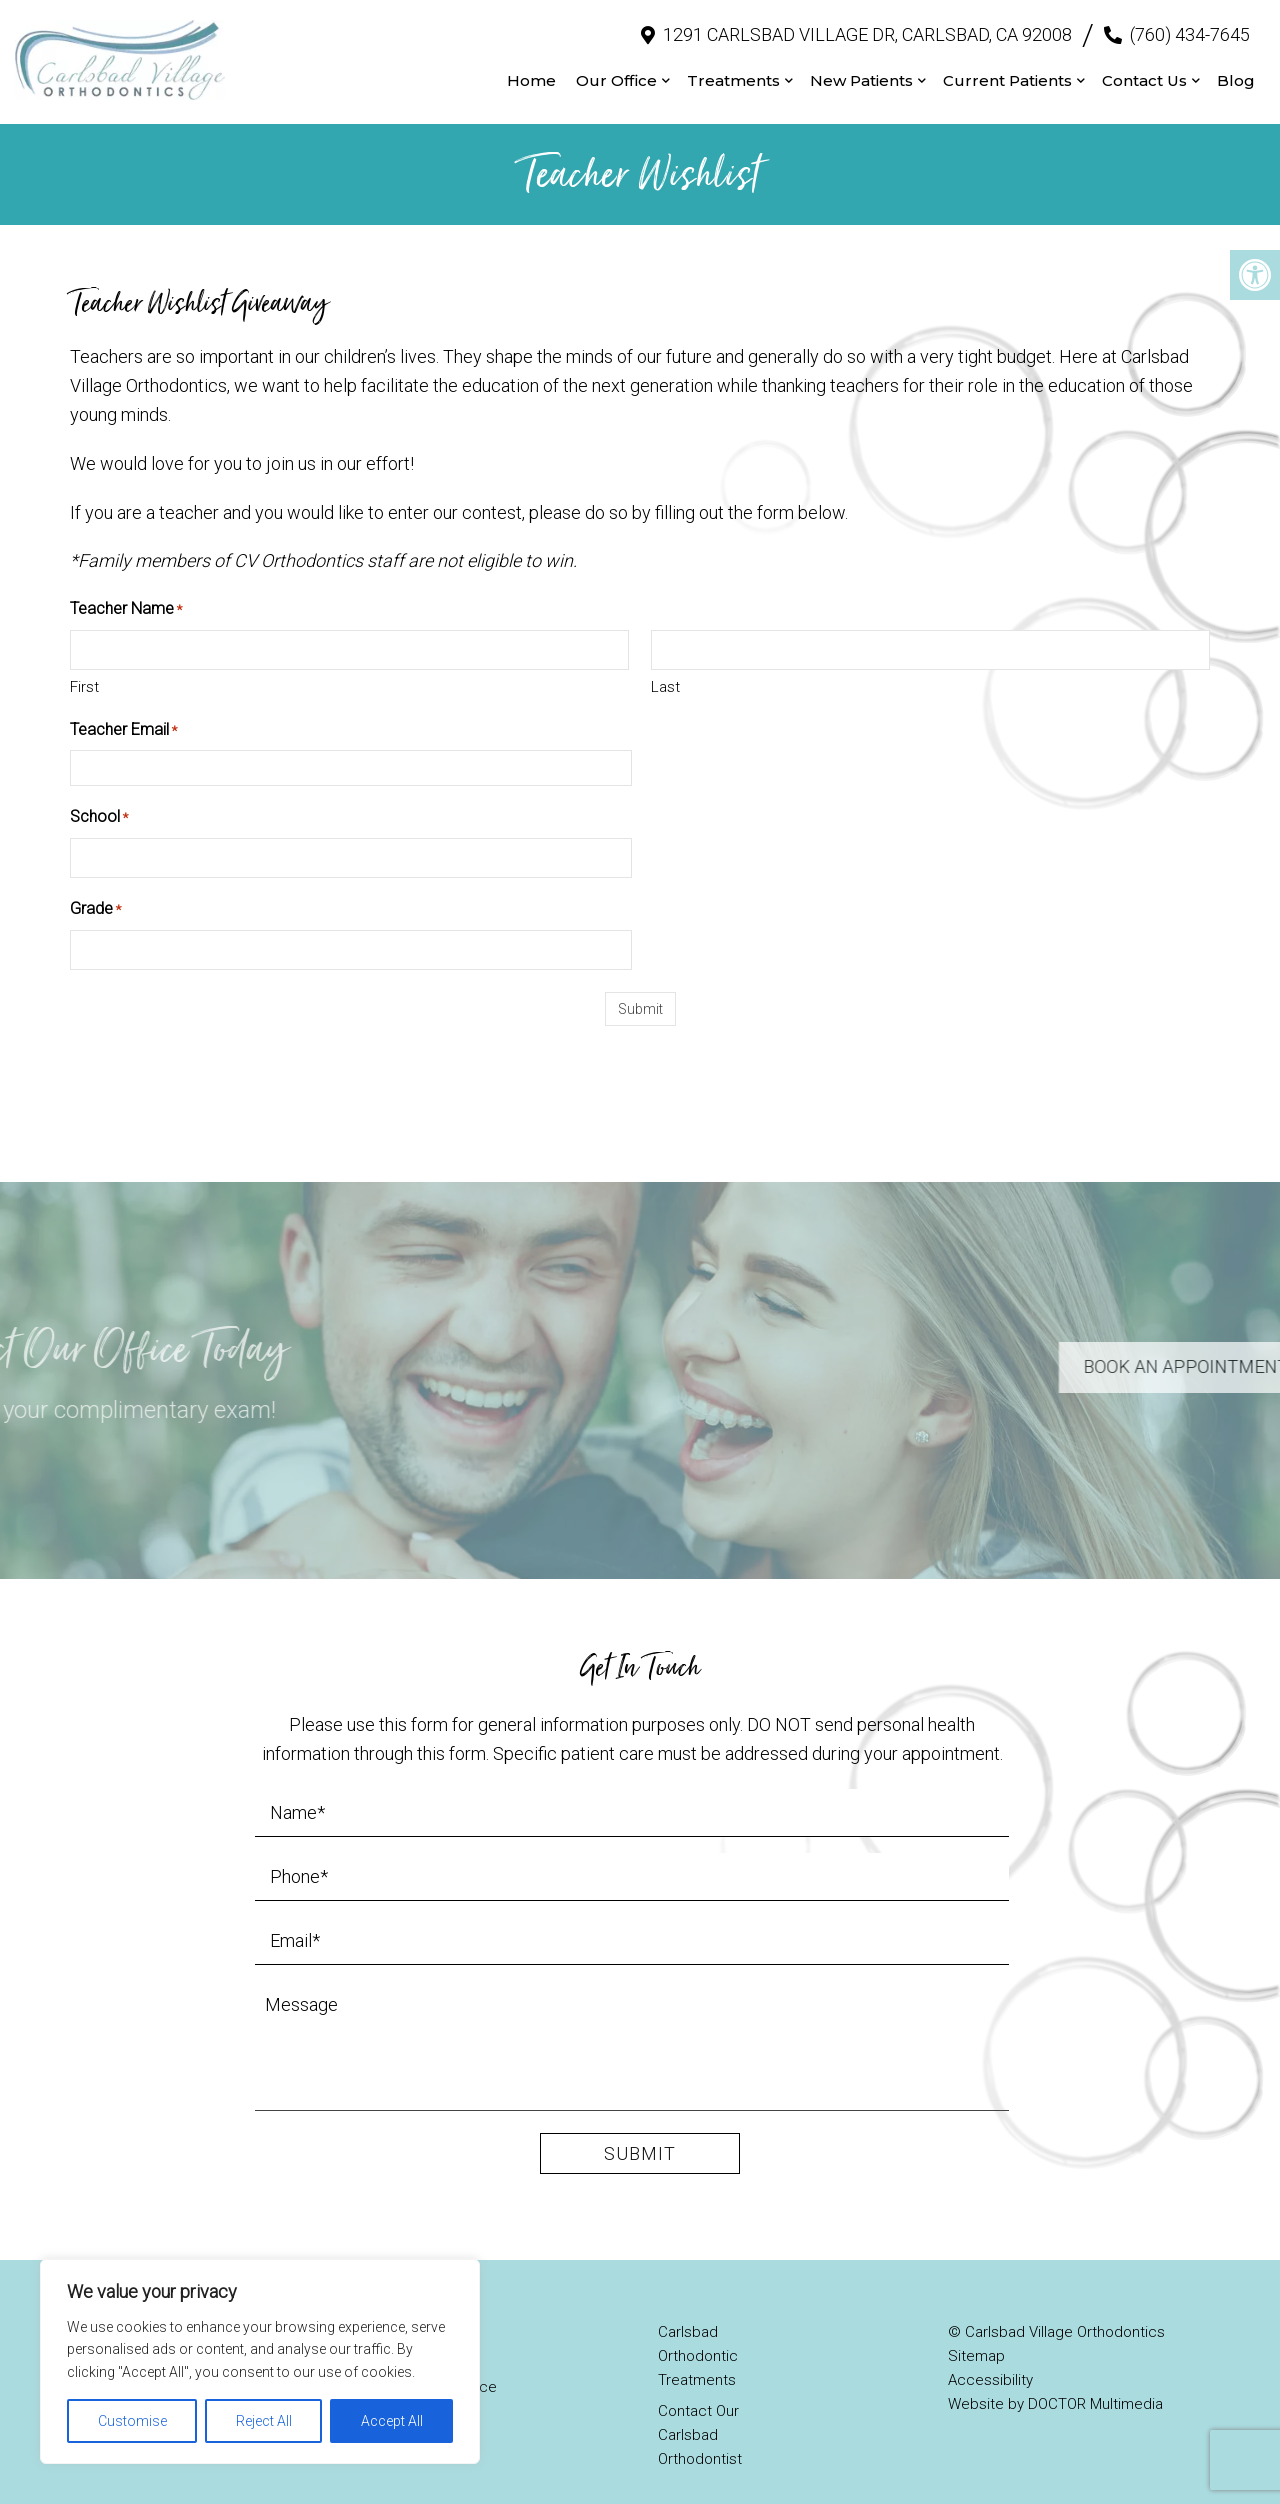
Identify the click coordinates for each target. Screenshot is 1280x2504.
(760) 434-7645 (1190, 24)
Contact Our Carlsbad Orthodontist (700, 2416)
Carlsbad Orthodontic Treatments (698, 2337)
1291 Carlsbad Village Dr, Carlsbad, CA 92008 (867, 24)
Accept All (392, 2421)
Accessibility (990, 2361)
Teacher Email (123, 711)
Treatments (733, 70)
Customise (132, 2421)
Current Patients (1007, 70)
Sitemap (976, 2337)
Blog (1236, 70)
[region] (260, 2361)
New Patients (861, 70)
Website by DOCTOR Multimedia (1055, 2385)
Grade (95, 891)
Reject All (264, 2421)
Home (531, 70)
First (84, 667)
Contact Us (1144, 70)
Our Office (616, 70)
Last (665, 667)
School (99, 799)
